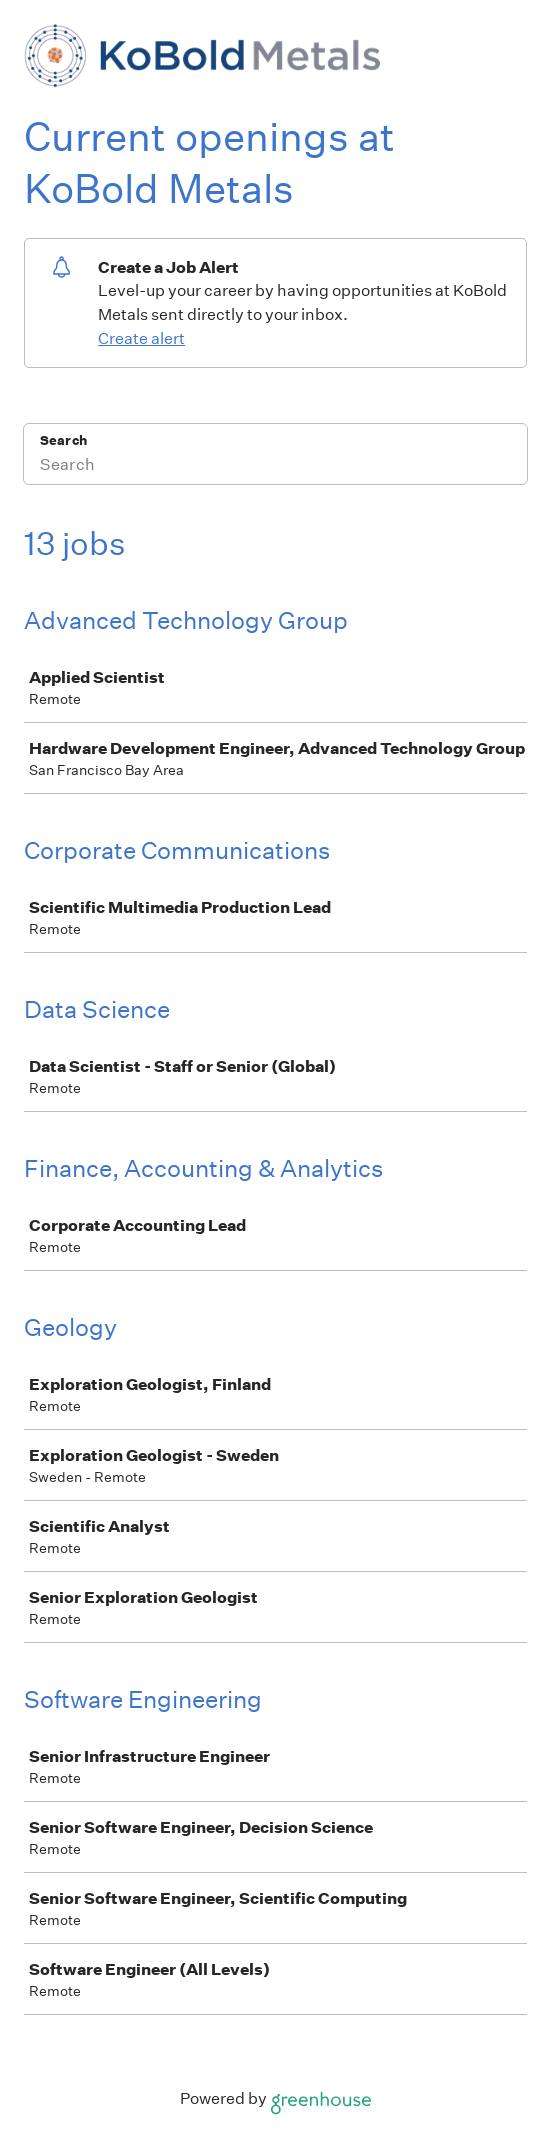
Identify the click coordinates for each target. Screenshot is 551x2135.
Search (63, 440)
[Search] (275, 467)
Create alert (141, 338)
